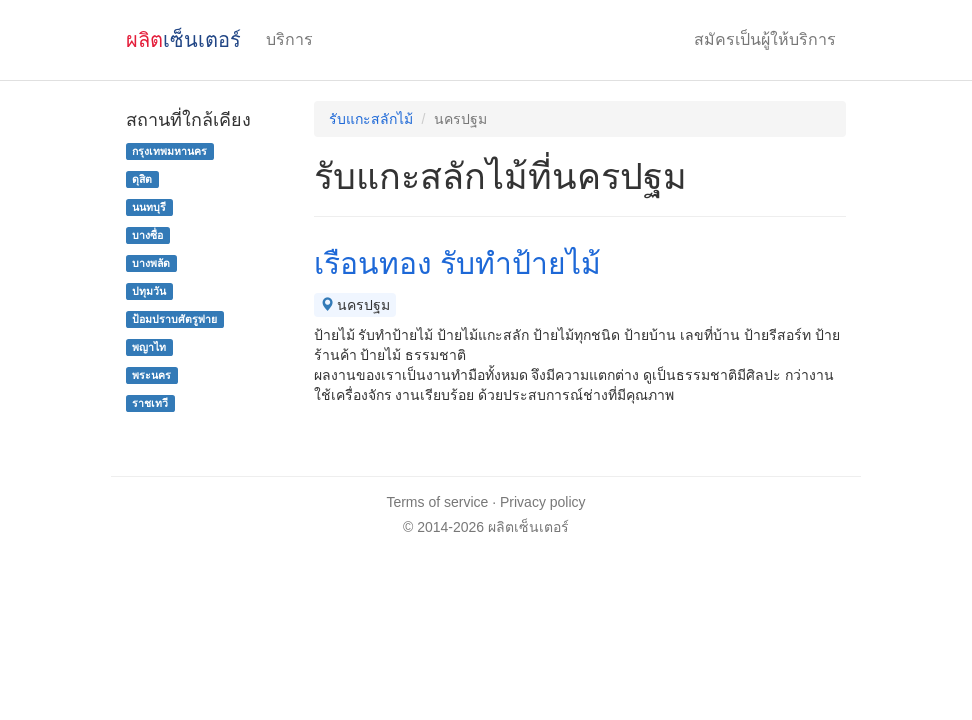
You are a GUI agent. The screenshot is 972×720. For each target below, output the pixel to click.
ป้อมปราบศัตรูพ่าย (174, 319)
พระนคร (151, 375)
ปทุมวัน (149, 291)
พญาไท (149, 347)
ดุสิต (142, 179)
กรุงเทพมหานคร (169, 151)
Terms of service (437, 502)
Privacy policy (543, 502)
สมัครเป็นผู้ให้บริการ (765, 39)
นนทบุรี (149, 207)
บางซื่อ (147, 235)
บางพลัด (151, 263)
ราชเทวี (150, 403)
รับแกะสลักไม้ (371, 119)
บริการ (289, 39)
